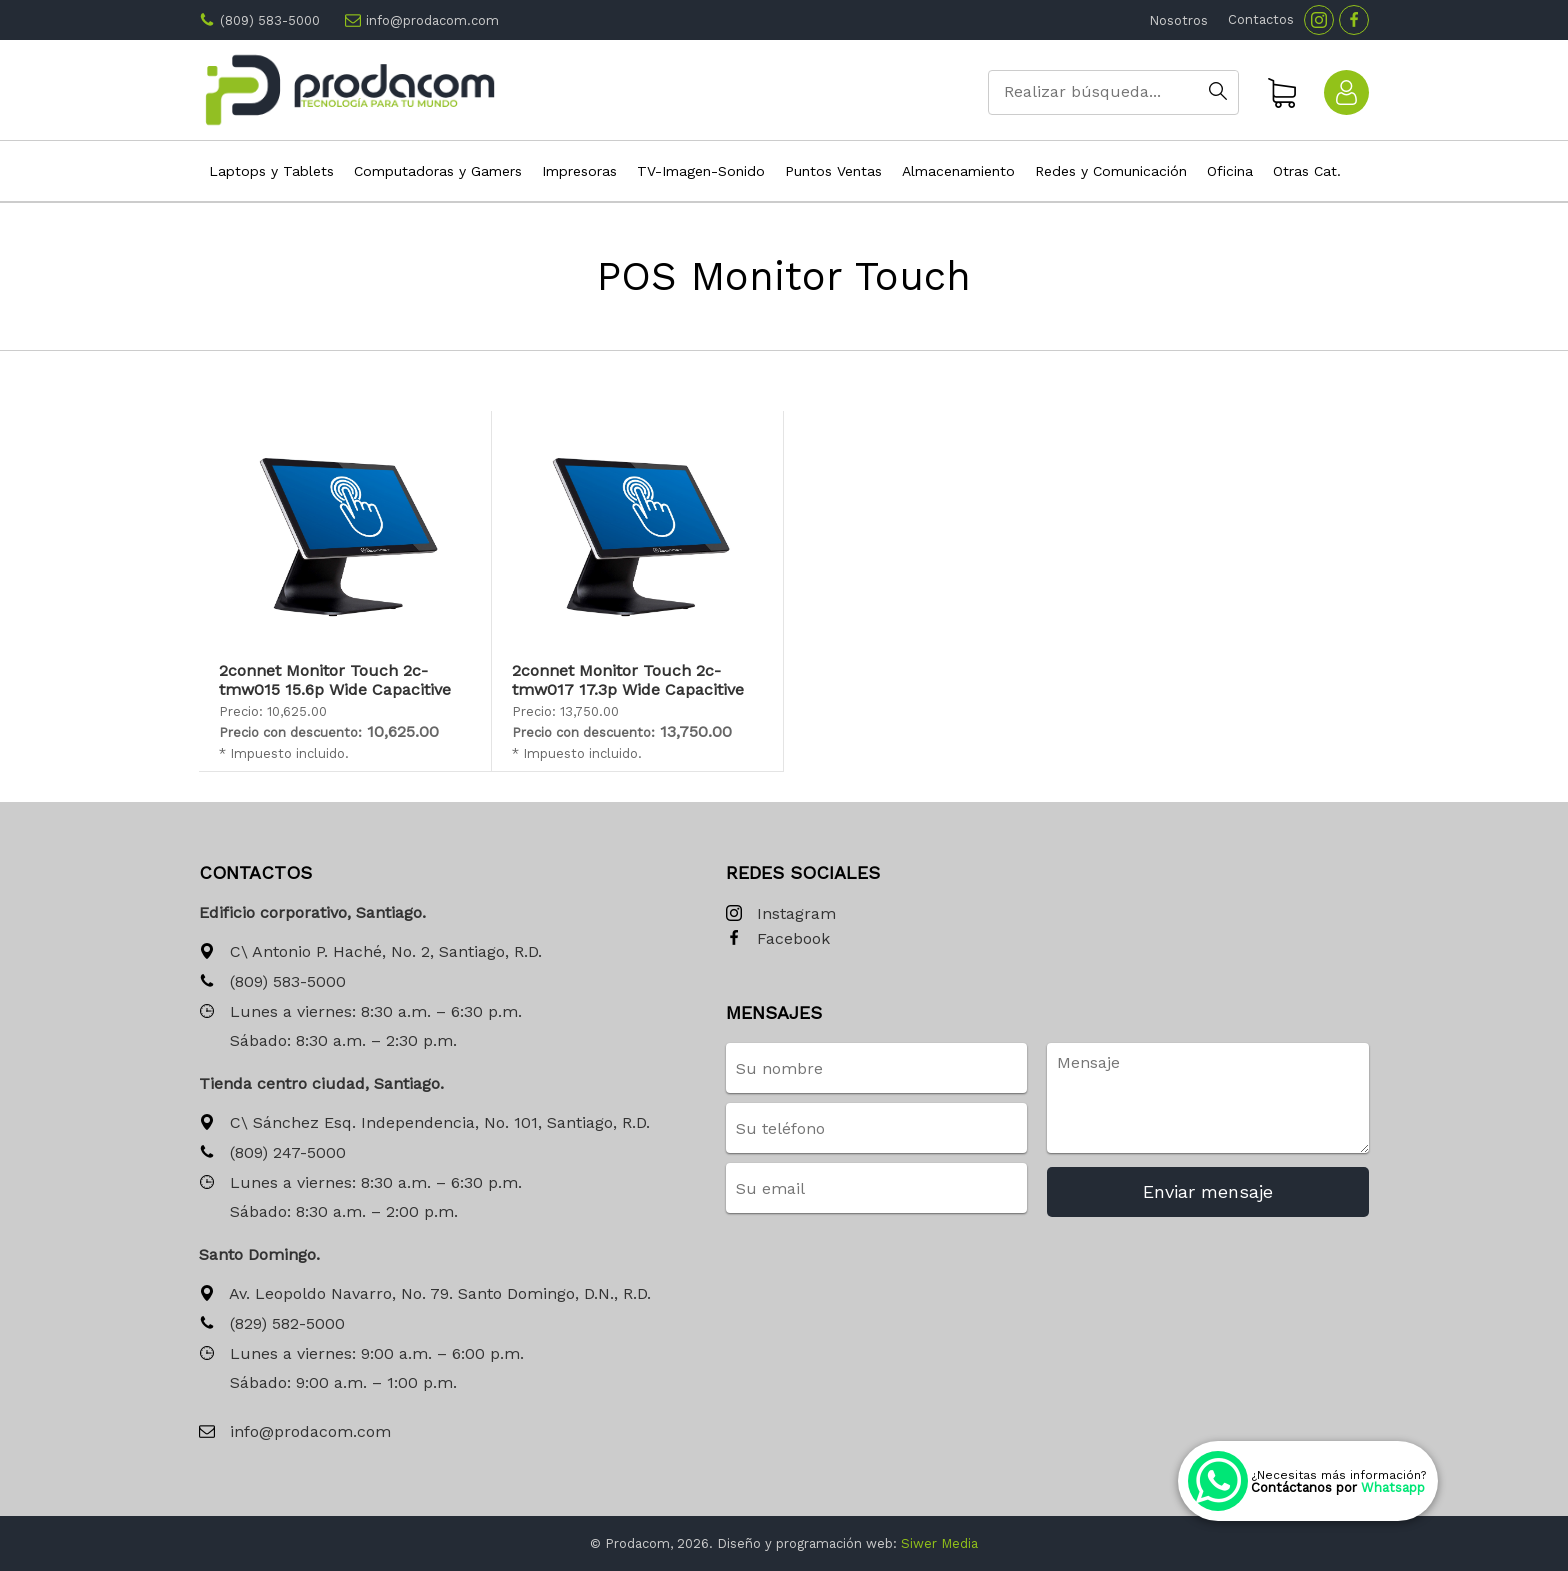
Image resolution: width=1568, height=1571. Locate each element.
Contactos (1261, 19)
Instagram (781, 914)
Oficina (1230, 171)
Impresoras (579, 171)
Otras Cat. (1307, 171)
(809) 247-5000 (272, 1153)
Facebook (778, 939)
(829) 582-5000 (272, 1324)
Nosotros (1178, 20)
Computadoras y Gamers (438, 171)
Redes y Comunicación (1111, 171)
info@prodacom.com (432, 20)
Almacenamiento (958, 171)
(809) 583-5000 (270, 20)
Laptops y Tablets (271, 171)
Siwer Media (939, 1543)
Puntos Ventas (833, 171)
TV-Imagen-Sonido (701, 171)
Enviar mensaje (1208, 1191)
